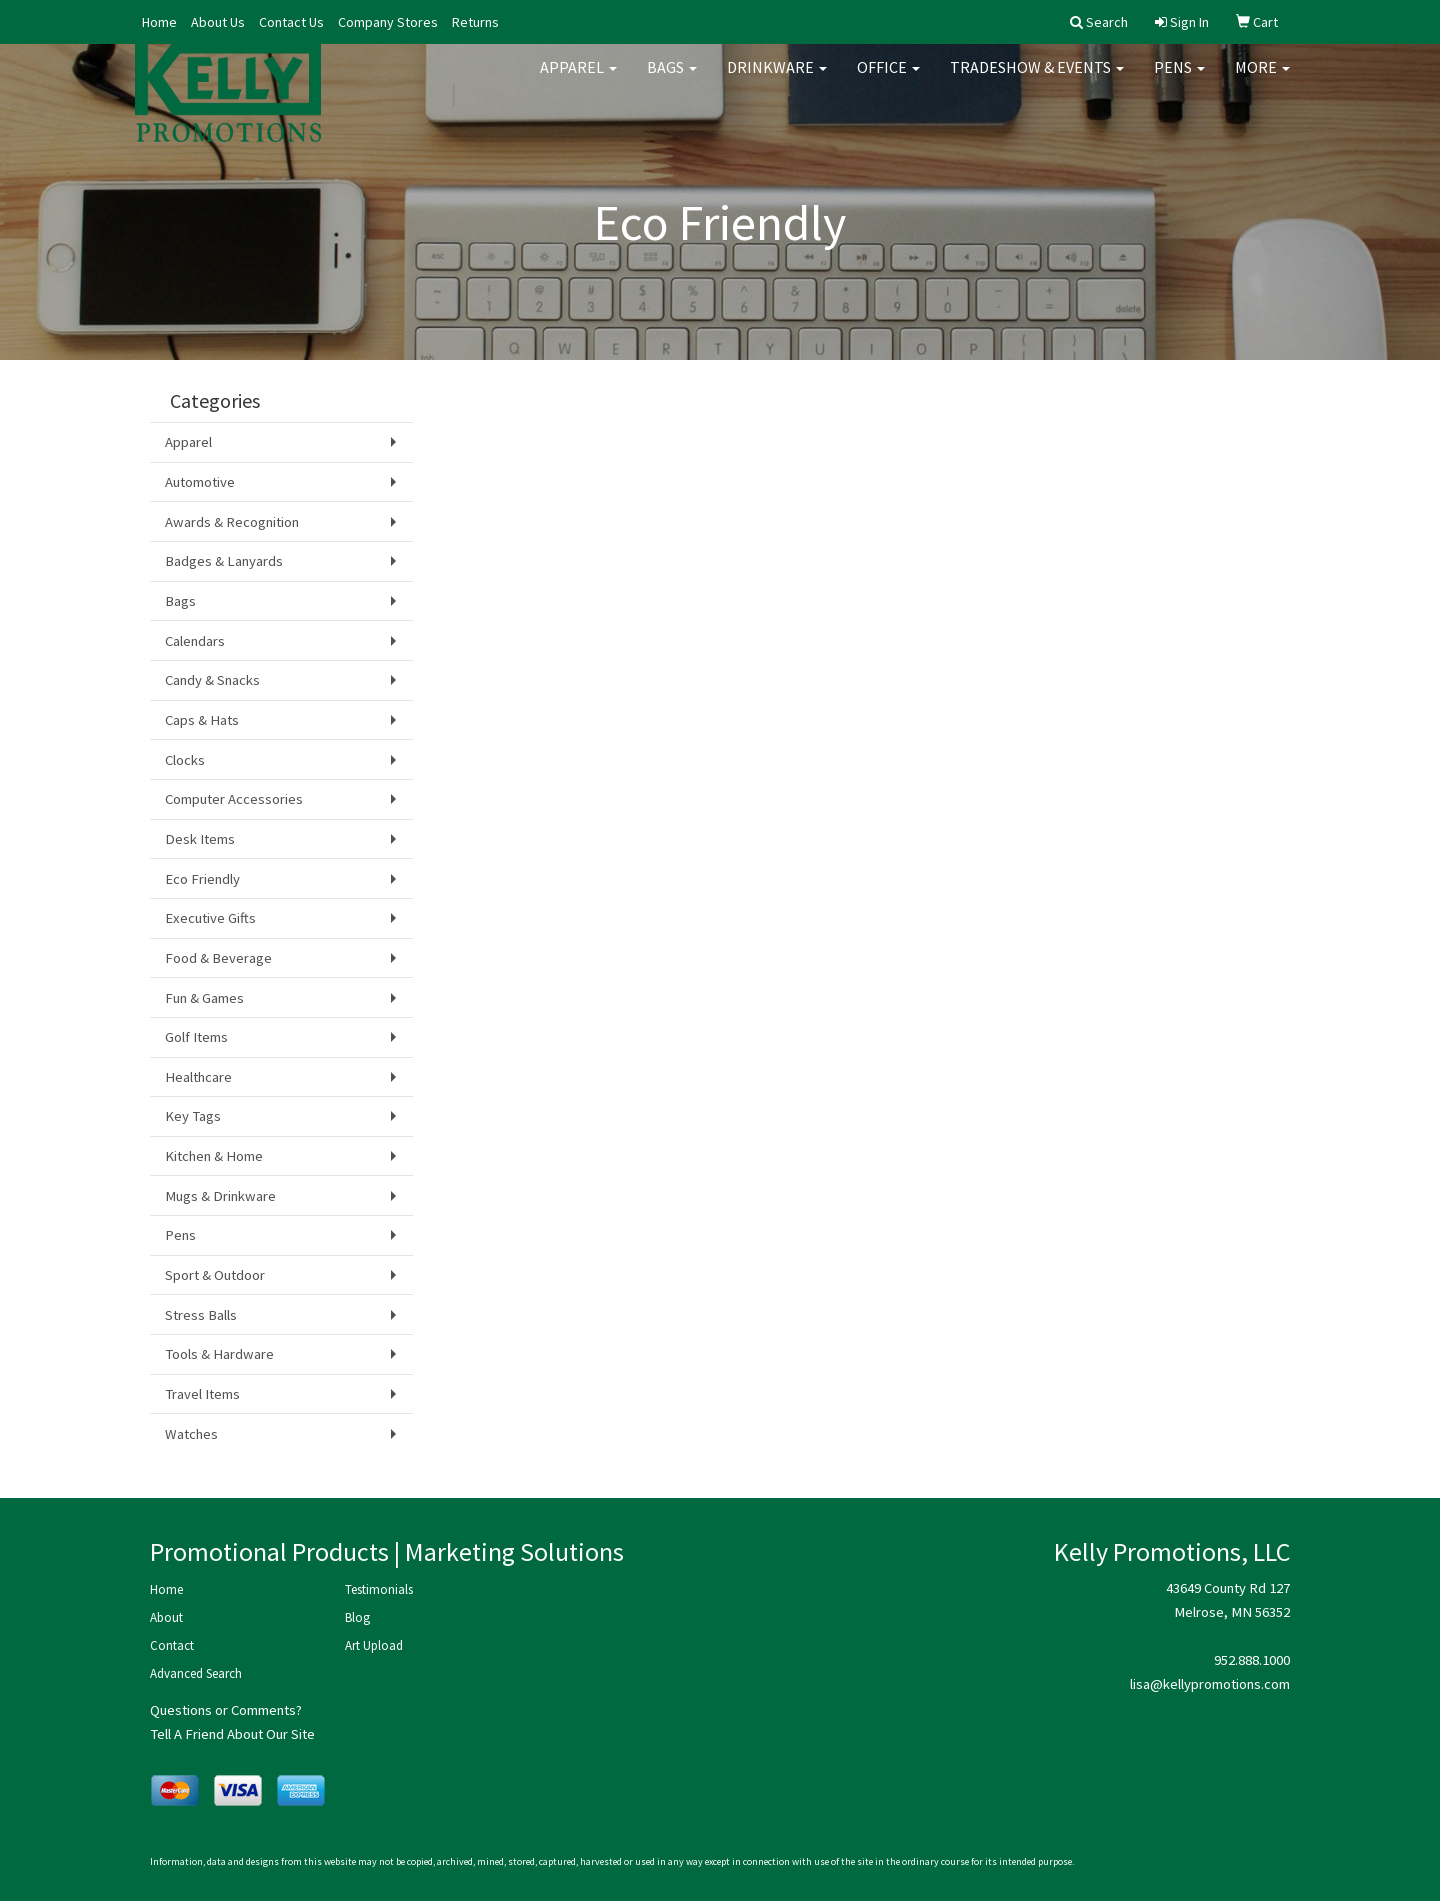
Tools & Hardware (219, 1354)
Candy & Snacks (212, 680)
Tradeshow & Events (1037, 80)
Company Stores (388, 22)
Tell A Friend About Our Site (232, 1734)
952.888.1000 (1252, 1660)
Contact (172, 1645)
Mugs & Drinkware (220, 1196)
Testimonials (379, 1589)
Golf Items (196, 1037)
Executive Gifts (210, 918)
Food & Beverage (218, 958)
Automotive (200, 482)
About (166, 1617)
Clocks (185, 760)
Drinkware (777, 80)
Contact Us (291, 22)
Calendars (195, 641)
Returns (475, 22)
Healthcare (198, 1077)
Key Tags (193, 1116)
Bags (672, 80)
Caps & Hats (202, 720)
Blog (357, 1617)
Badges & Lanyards (224, 561)
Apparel (578, 80)
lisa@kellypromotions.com (1210, 1684)
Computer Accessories (234, 799)
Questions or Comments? (226, 1710)
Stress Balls (201, 1315)
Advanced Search (196, 1673)
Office (888, 80)
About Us (218, 22)
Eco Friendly (202, 879)
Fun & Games (204, 998)
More (1262, 80)
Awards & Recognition (232, 522)
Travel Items (202, 1394)
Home (159, 22)
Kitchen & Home (214, 1156)
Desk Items (200, 839)
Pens (1179, 80)
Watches (191, 1434)
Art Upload (374, 1645)
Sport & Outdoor (215, 1275)
